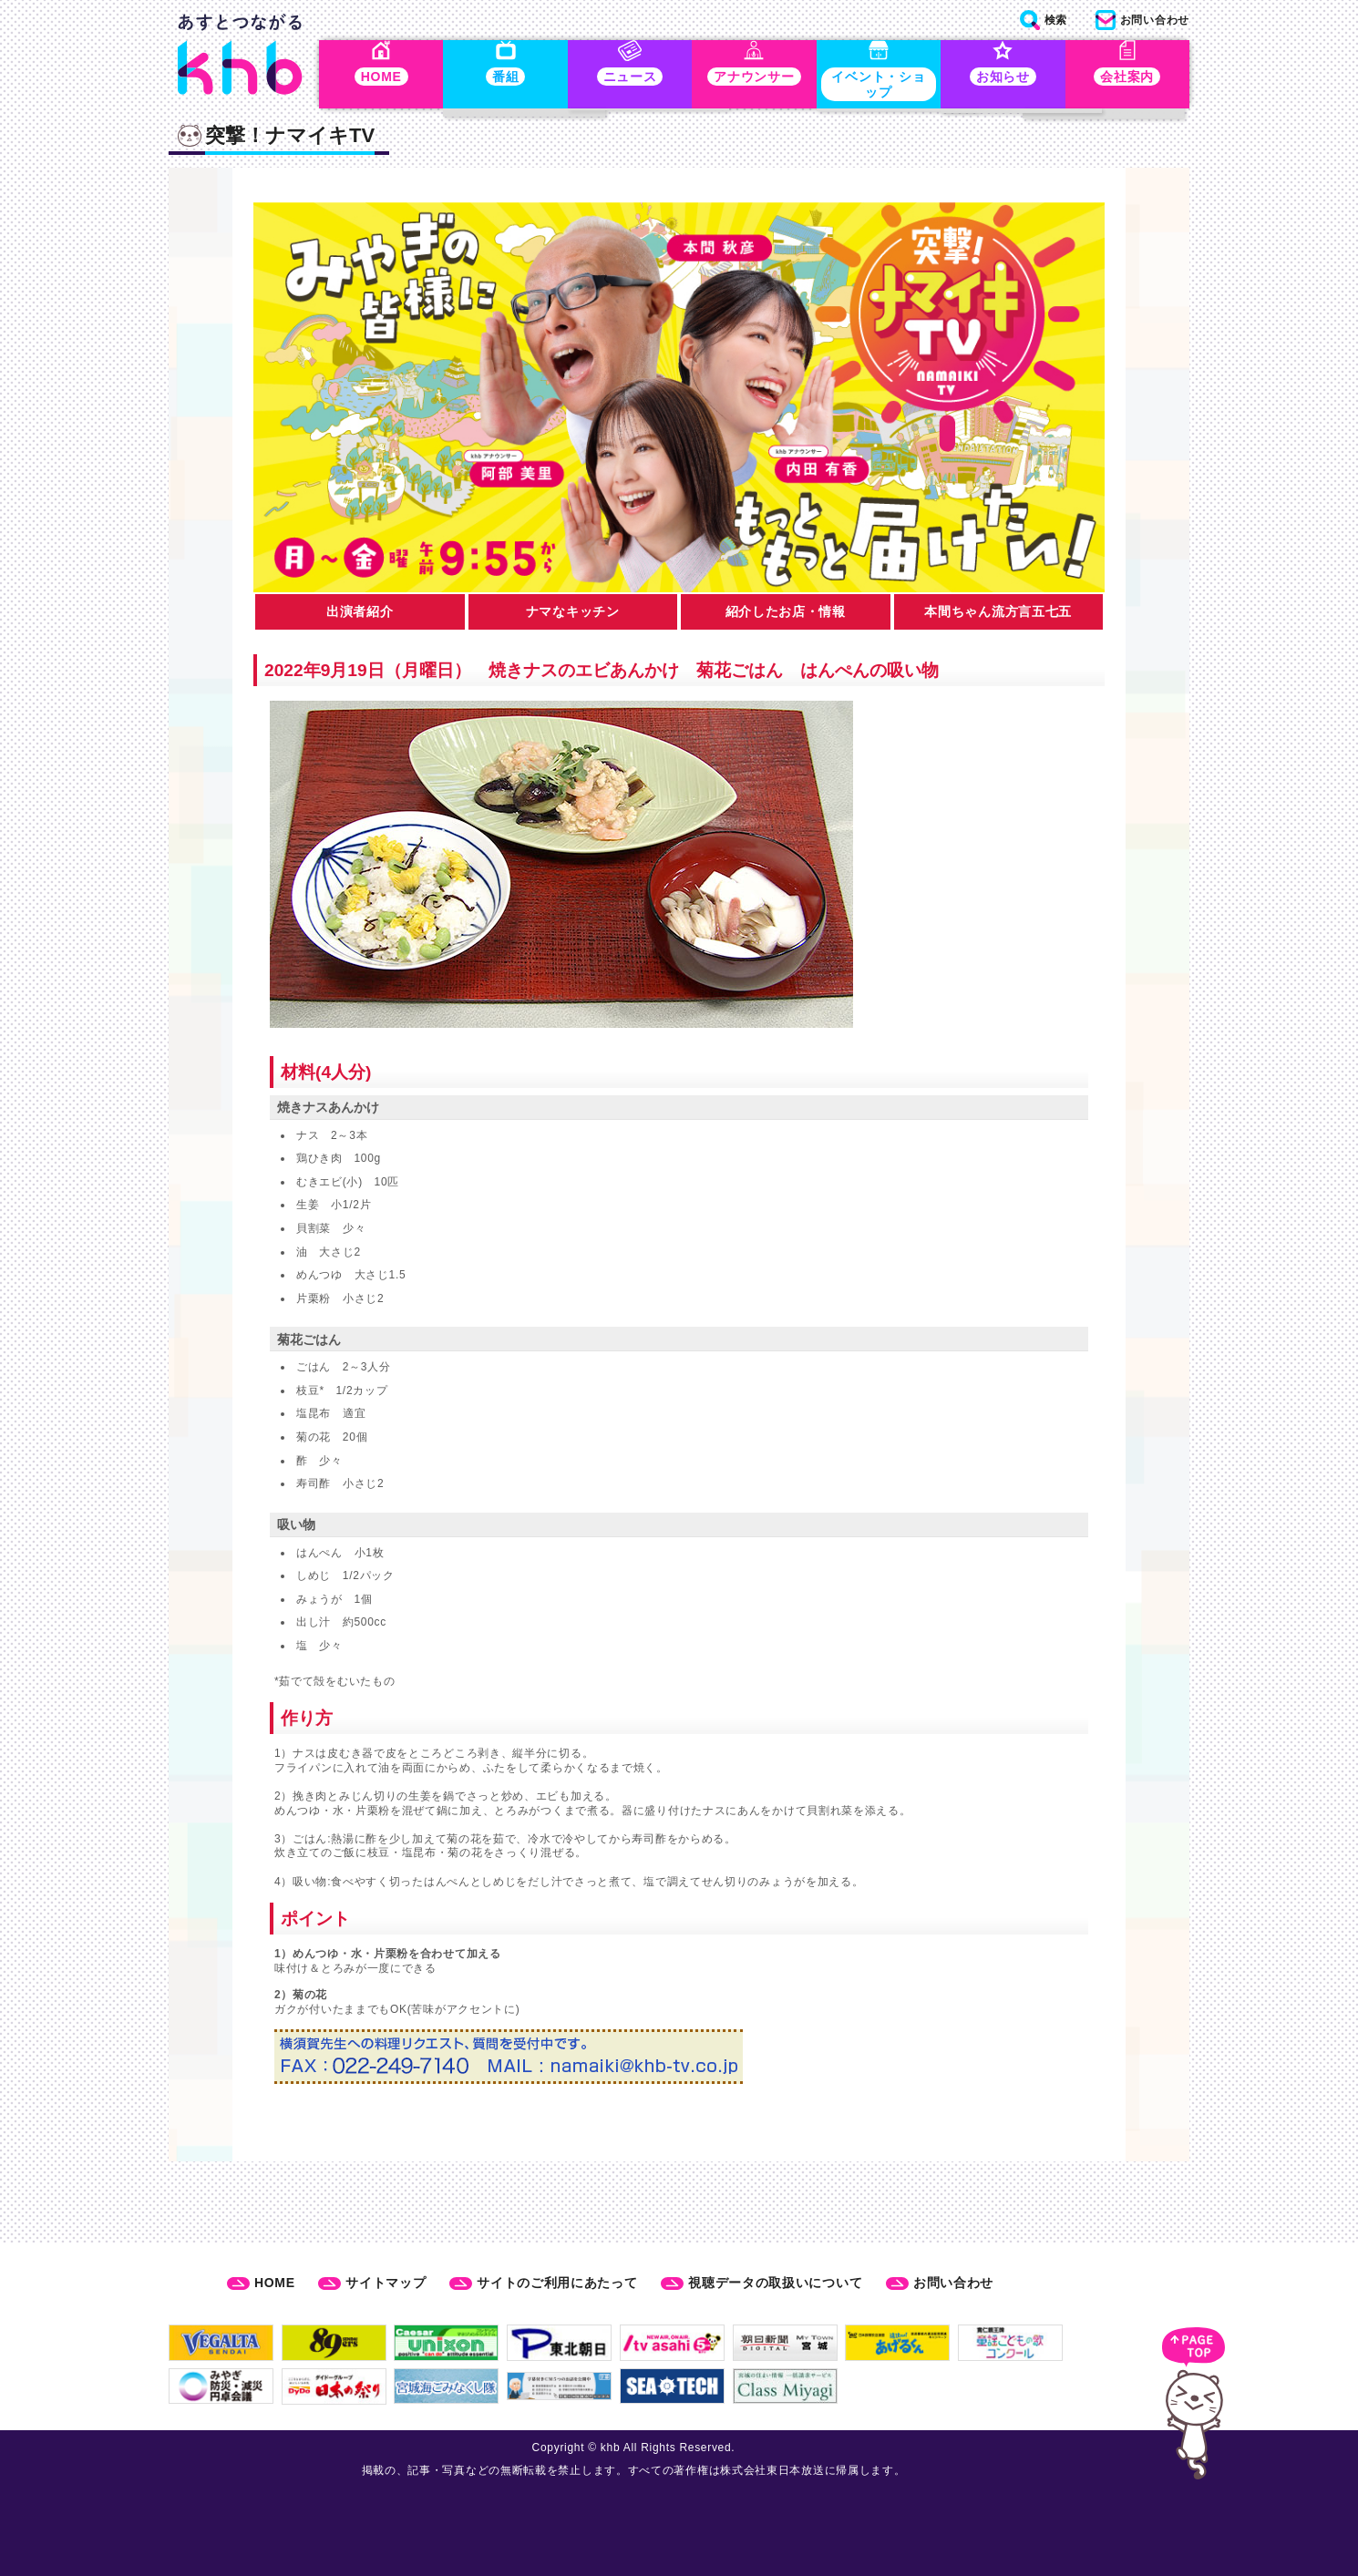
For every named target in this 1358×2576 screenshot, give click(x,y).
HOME (274, 2282)
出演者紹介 (360, 615)
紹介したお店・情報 (785, 615)
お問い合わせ (953, 2282)
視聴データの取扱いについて (775, 2282)
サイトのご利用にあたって (557, 2282)
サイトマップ (385, 2282)
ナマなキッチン (573, 615)
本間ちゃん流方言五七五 (998, 615)
